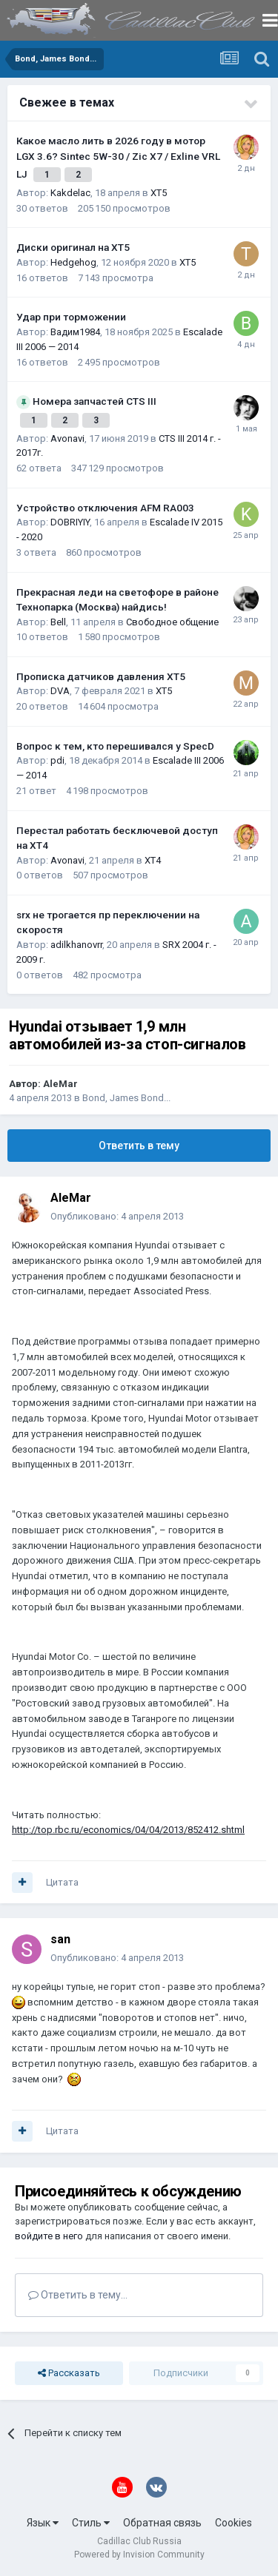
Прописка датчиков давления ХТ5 (100, 676)
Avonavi (67, 438)
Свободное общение (172, 622)
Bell (58, 622)
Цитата (62, 1882)
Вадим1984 (75, 331)
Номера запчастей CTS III (94, 401)
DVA (60, 690)
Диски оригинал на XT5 (73, 247)
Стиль (91, 2523)
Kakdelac (70, 192)
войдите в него (49, 2236)
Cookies (233, 2523)
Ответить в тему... (78, 2295)
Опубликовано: (117, 1216)
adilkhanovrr (76, 944)
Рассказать (69, 2373)
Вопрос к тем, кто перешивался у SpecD (115, 746)
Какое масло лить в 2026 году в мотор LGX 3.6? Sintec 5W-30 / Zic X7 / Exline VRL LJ (118, 157)
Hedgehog (73, 262)
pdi (57, 760)
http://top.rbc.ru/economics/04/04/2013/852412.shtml (128, 1829)
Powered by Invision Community (139, 2554)
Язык (43, 2523)
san (60, 1939)
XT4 (153, 860)
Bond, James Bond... (126, 1097)
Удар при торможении (71, 317)
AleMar (60, 1083)
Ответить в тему (139, 1145)
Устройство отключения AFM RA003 (105, 508)
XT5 (158, 192)
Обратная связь (162, 2523)
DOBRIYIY (70, 522)
